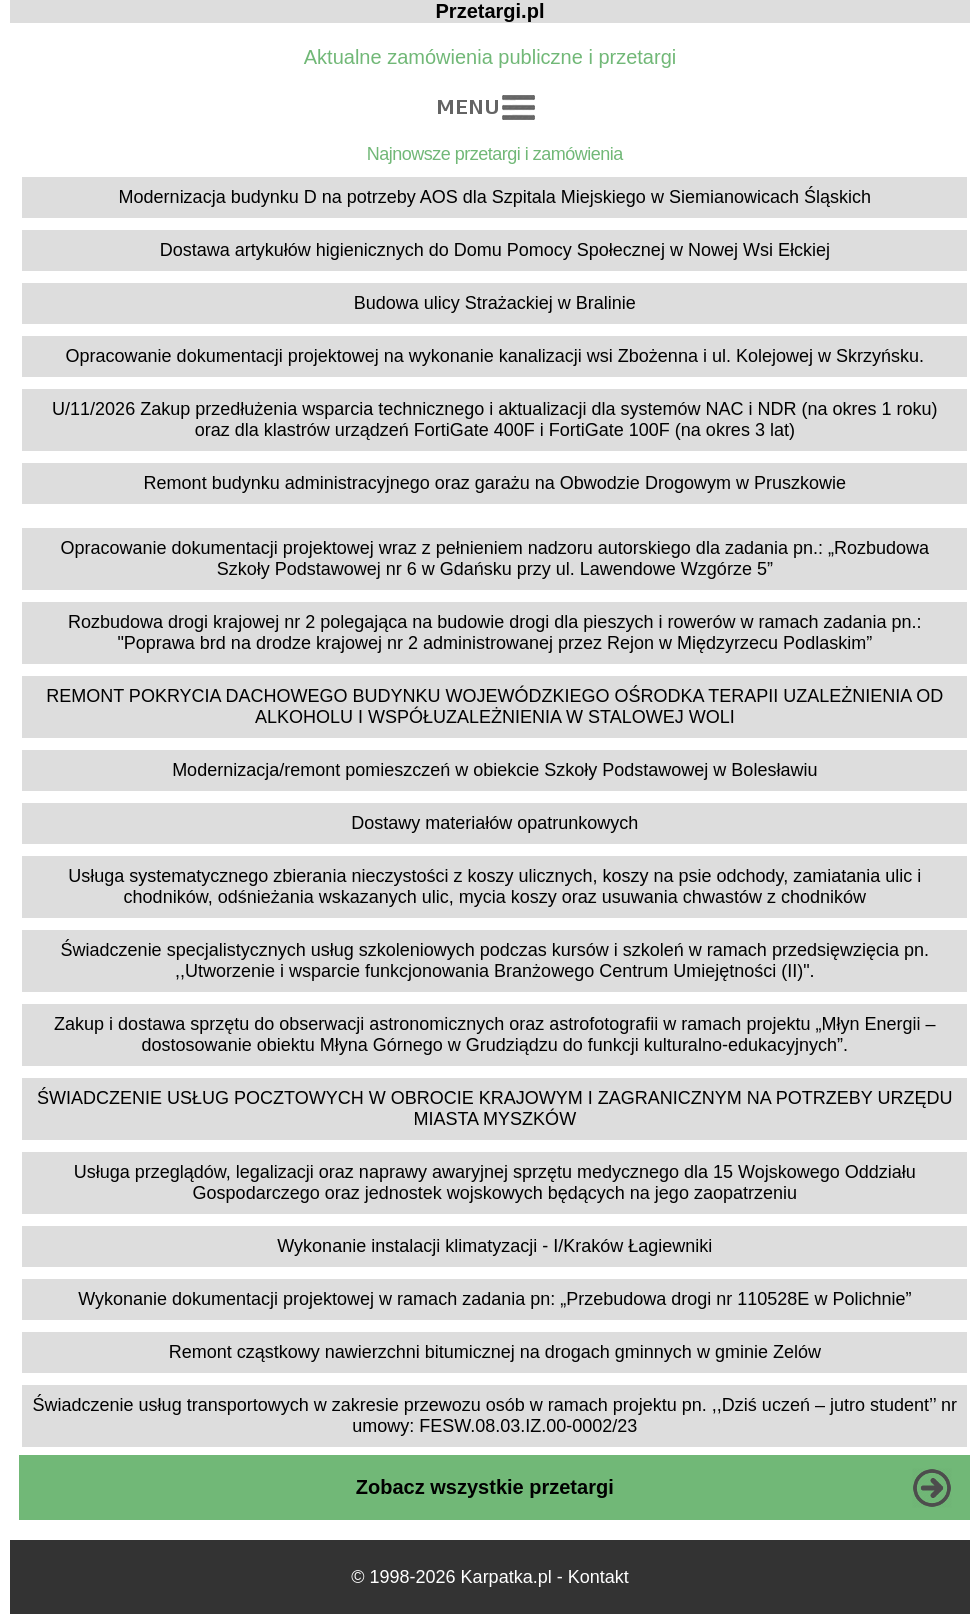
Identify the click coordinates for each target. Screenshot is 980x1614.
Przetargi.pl (490, 11)
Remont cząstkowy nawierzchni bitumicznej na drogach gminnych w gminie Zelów (495, 1352)
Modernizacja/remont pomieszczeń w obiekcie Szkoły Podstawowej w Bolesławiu (494, 770)
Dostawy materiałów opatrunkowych (494, 823)
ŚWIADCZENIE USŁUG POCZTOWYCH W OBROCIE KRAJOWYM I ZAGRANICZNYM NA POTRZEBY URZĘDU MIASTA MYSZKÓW (494, 1108)
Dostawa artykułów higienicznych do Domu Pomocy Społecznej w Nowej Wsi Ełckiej (495, 250)
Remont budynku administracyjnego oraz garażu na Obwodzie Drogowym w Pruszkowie (495, 483)
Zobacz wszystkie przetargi (485, 1487)
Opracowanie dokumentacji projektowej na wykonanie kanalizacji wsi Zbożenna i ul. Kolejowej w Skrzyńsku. (495, 356)
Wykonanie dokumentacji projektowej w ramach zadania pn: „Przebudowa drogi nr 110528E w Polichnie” (494, 1299)
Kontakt (598, 1577)
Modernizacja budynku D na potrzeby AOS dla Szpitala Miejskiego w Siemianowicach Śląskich (495, 197)
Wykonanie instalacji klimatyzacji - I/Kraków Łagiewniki (494, 1246)
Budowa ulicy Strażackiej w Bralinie (495, 303)
